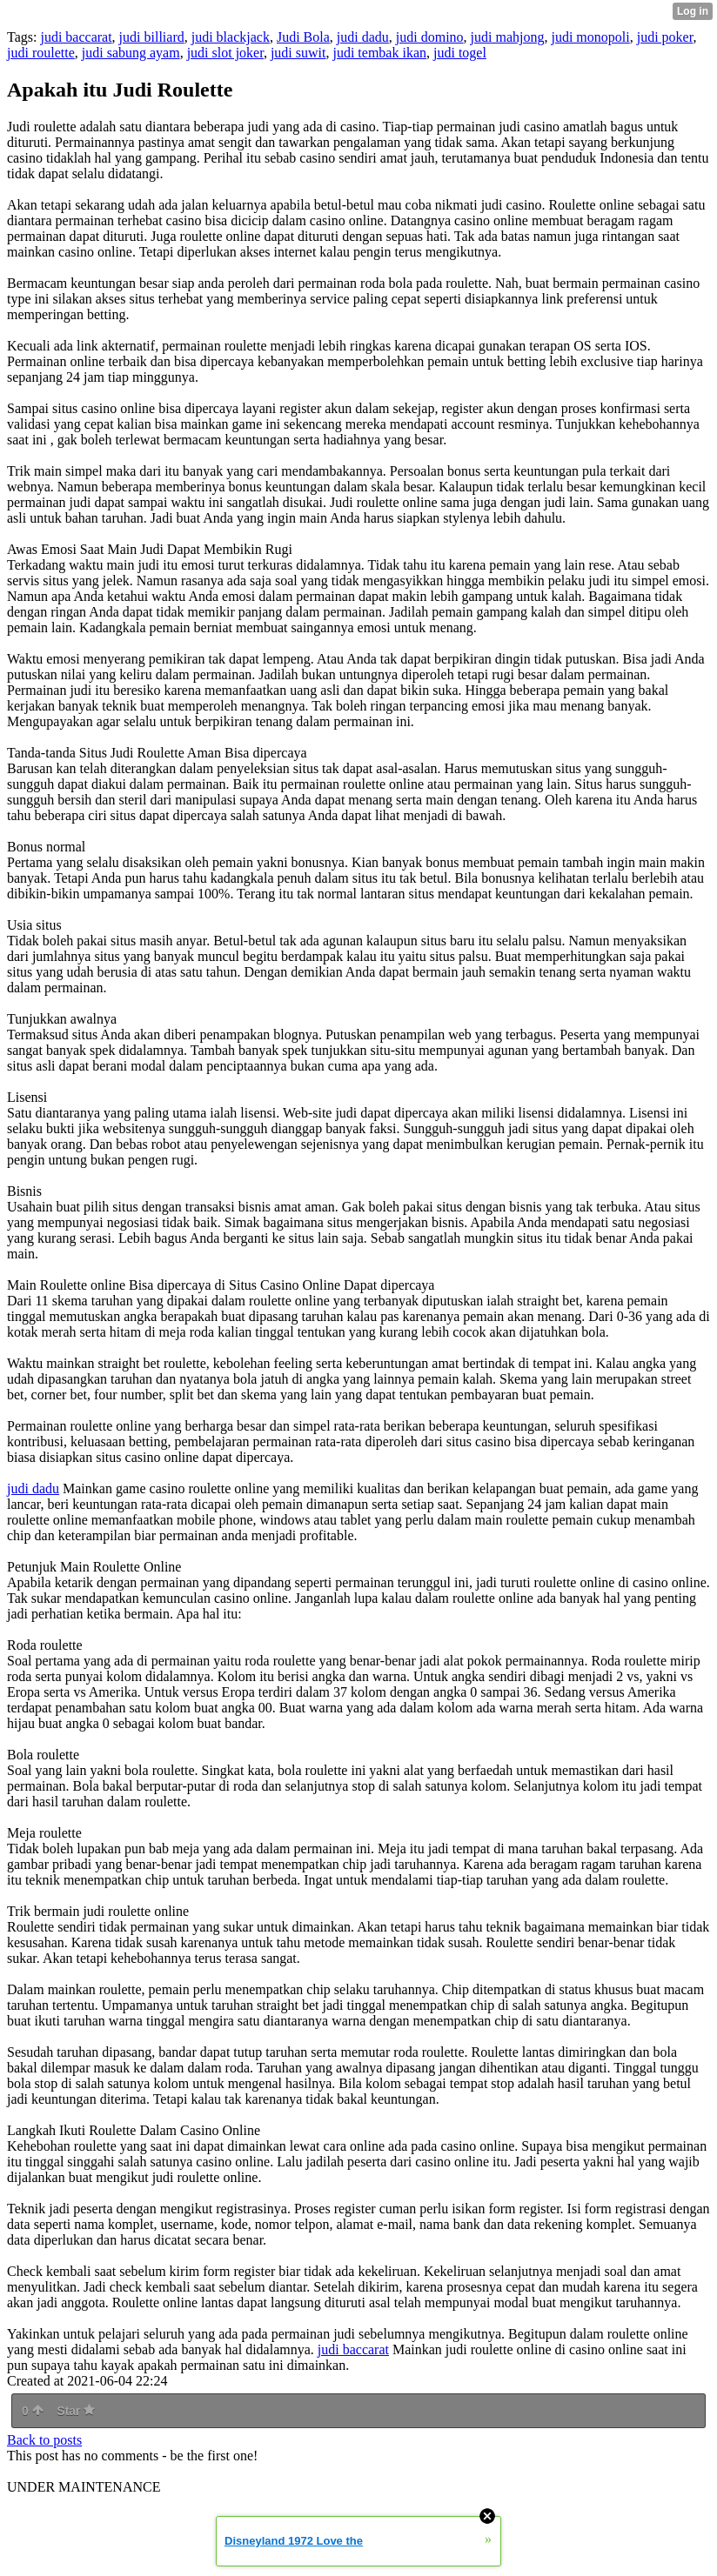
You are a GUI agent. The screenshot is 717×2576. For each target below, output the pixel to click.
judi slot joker (225, 52)
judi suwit (298, 52)
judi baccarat (75, 37)
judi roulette (41, 52)
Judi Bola (303, 37)
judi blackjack (230, 37)
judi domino (430, 37)
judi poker (665, 37)
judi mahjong (508, 37)
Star (76, 2411)
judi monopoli (590, 37)
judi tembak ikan (379, 52)
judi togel (459, 52)
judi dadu (363, 37)
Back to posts (44, 2440)
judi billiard (151, 37)
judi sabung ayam (131, 52)
